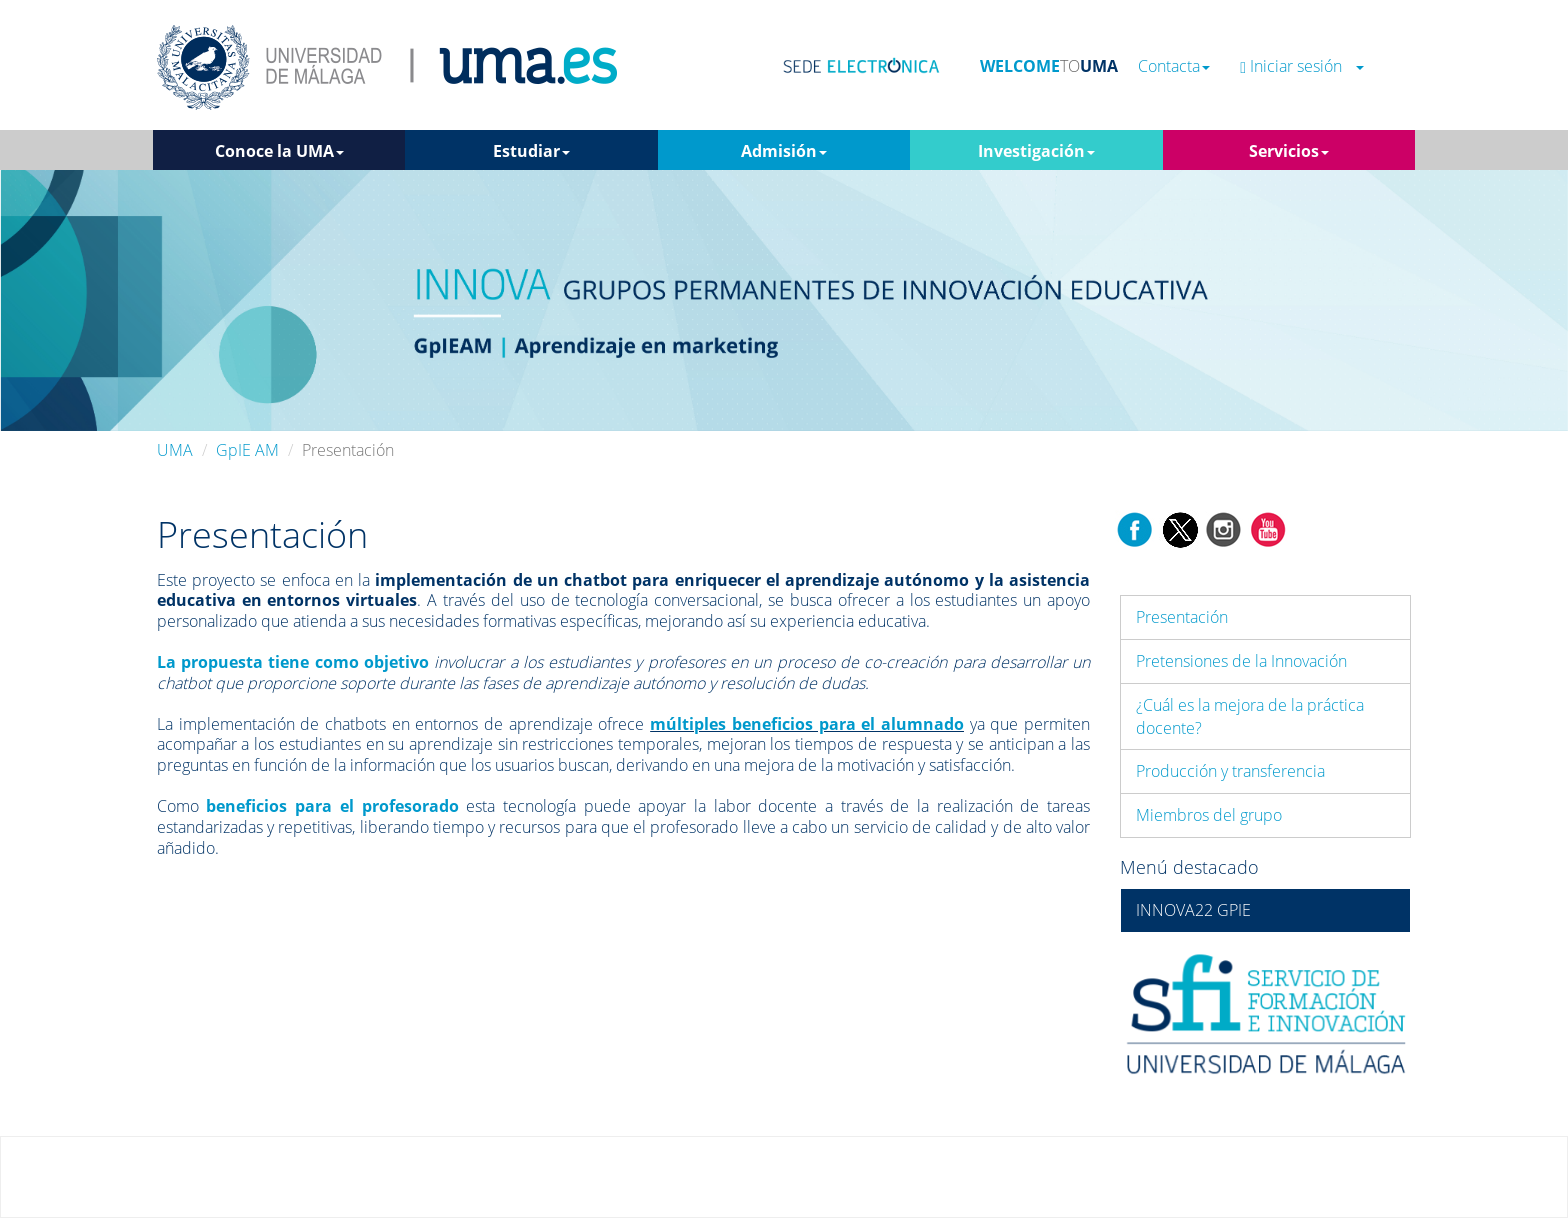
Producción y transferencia (1230, 771)
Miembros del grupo (1209, 815)
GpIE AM (247, 450)
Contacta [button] (1174, 66)
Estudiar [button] (531, 151)
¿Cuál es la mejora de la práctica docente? (1250, 716)
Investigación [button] (1036, 151)
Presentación (1182, 617)
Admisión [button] (784, 151)
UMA (175, 450)
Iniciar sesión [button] (1302, 66)
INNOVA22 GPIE (1193, 910)
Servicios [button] (1289, 151)
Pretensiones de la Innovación (1241, 661)
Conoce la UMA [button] (279, 151)
